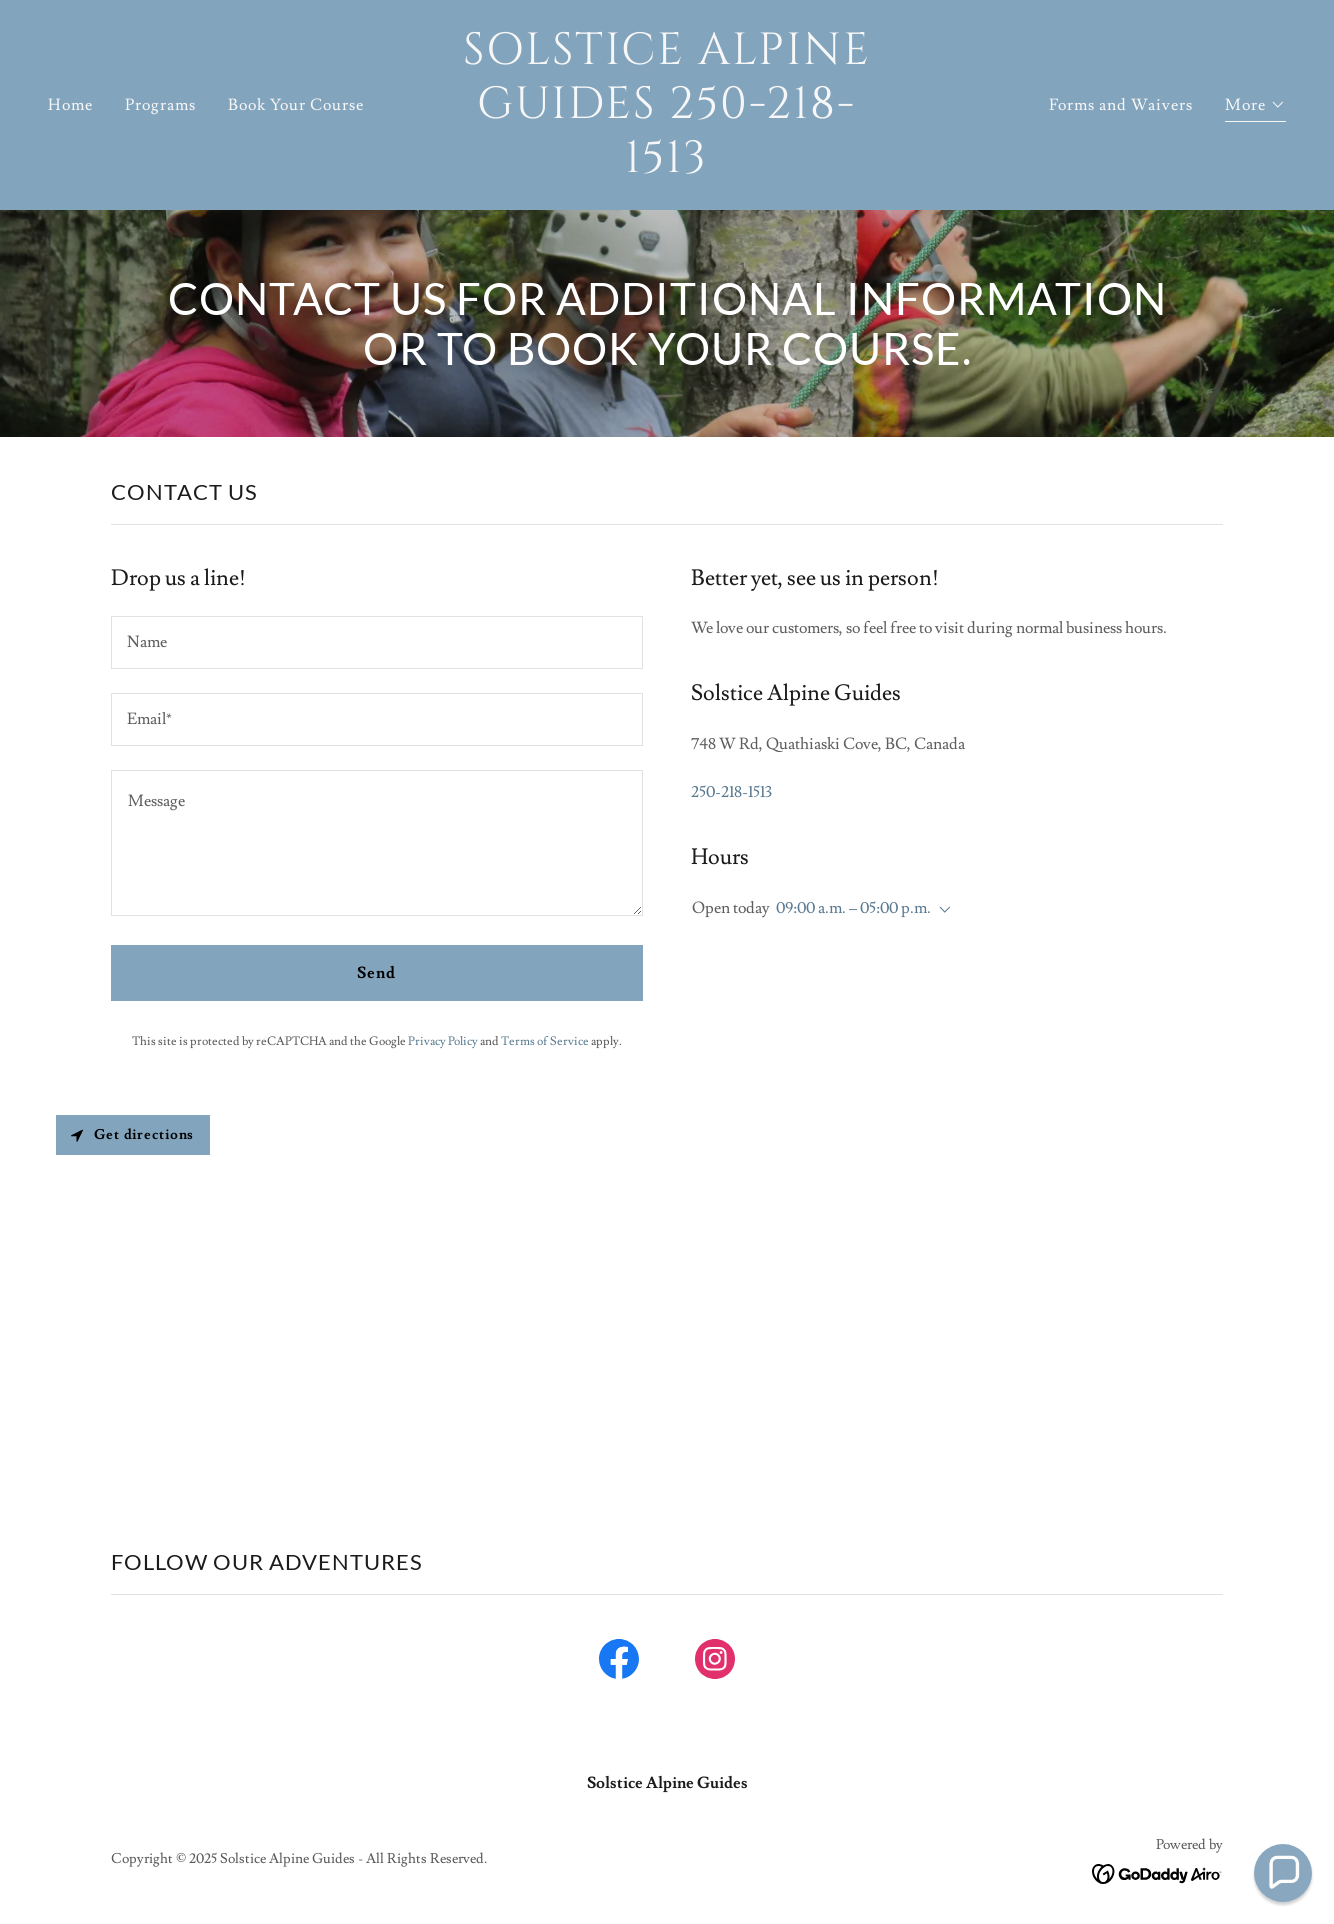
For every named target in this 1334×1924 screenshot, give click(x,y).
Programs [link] (160, 105)
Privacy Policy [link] (443, 1041)
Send (376, 973)
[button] (1255, 107)
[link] (667, 167)
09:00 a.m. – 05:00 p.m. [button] (853, 908)
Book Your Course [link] (296, 105)
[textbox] (377, 642)
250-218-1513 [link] (731, 792)
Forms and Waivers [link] (1121, 105)
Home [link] (70, 105)
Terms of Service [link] (545, 1041)
